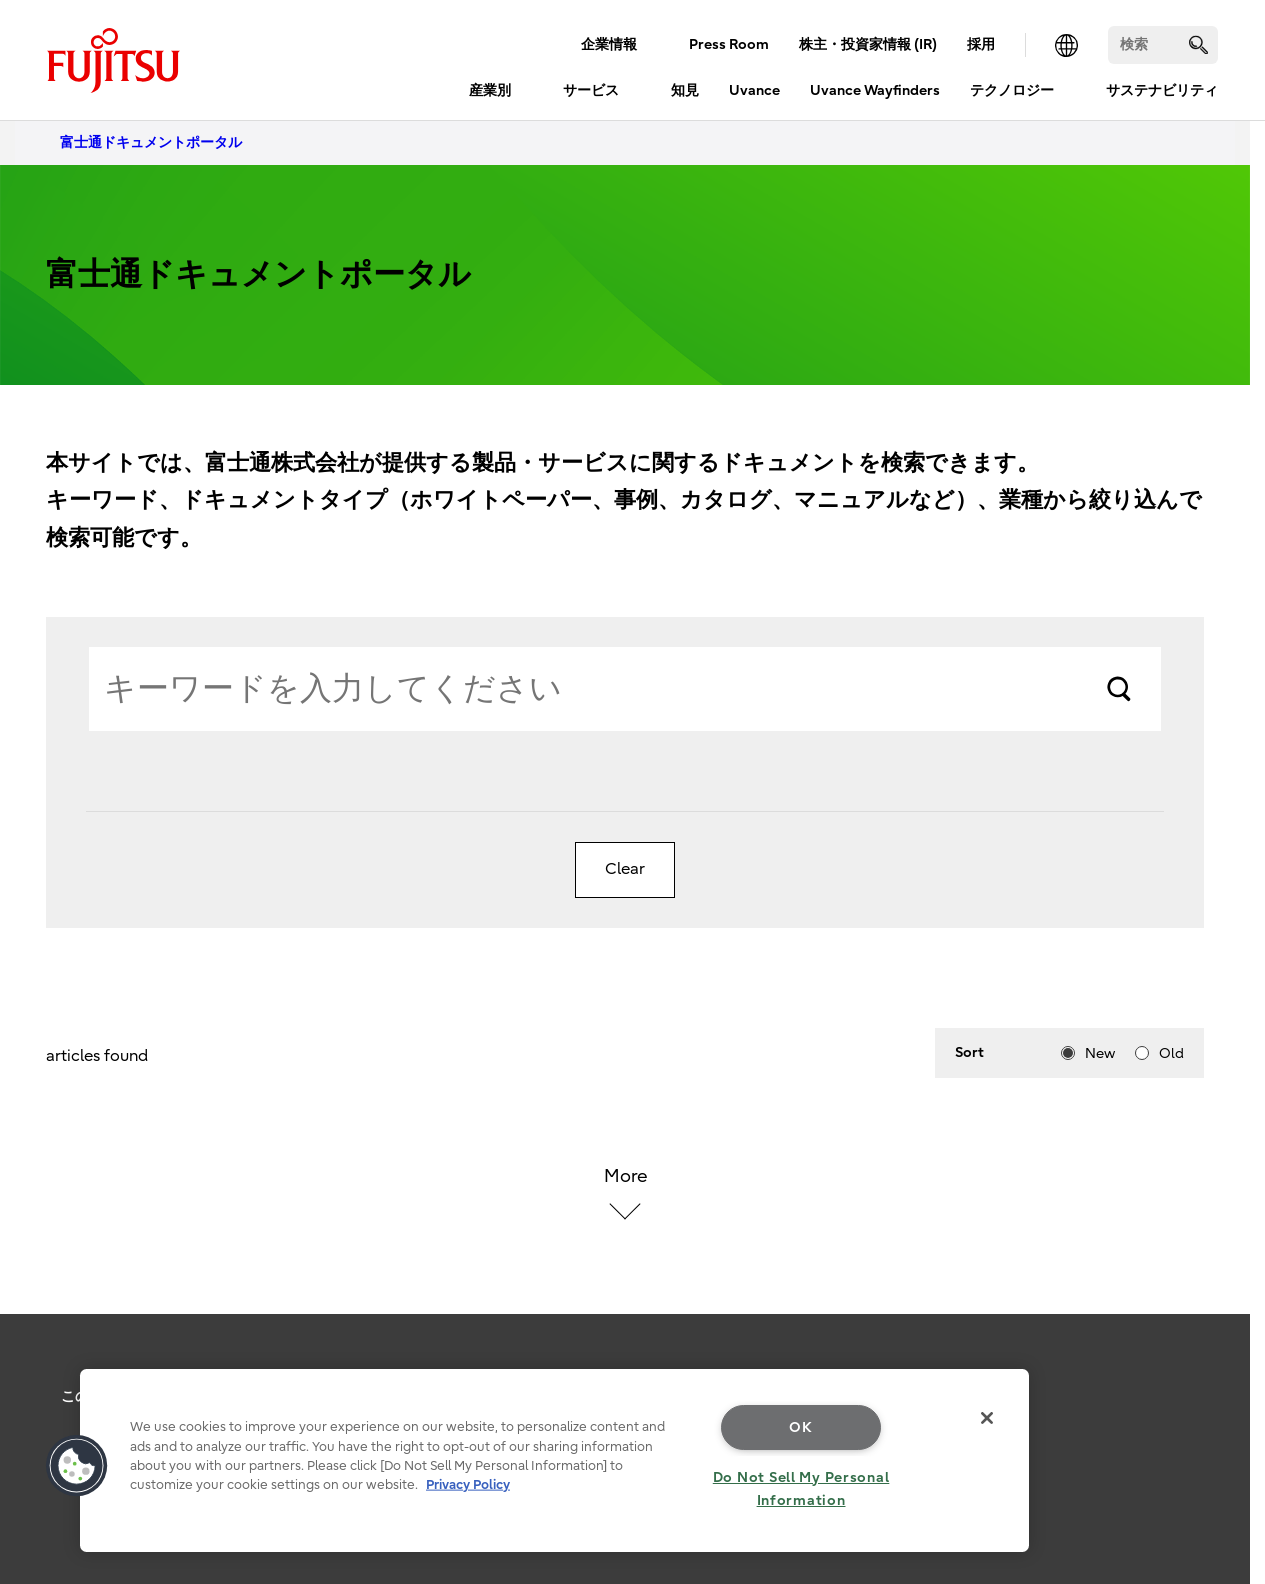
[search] (1198, 44)
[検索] (1163, 45)
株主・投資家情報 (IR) (868, 44)
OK (800, 1427)
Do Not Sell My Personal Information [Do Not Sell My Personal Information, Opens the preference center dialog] (801, 1489)
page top (1220, 1373)
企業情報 (609, 44)
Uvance (754, 90)
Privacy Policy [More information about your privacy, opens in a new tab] (468, 1484)
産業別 (490, 90)
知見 (685, 90)
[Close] (987, 1418)
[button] (77, 1466)
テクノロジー (1012, 90)
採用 (981, 44)
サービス (591, 90)
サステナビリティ (1162, 90)
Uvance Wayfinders (875, 90)
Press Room (729, 44)
